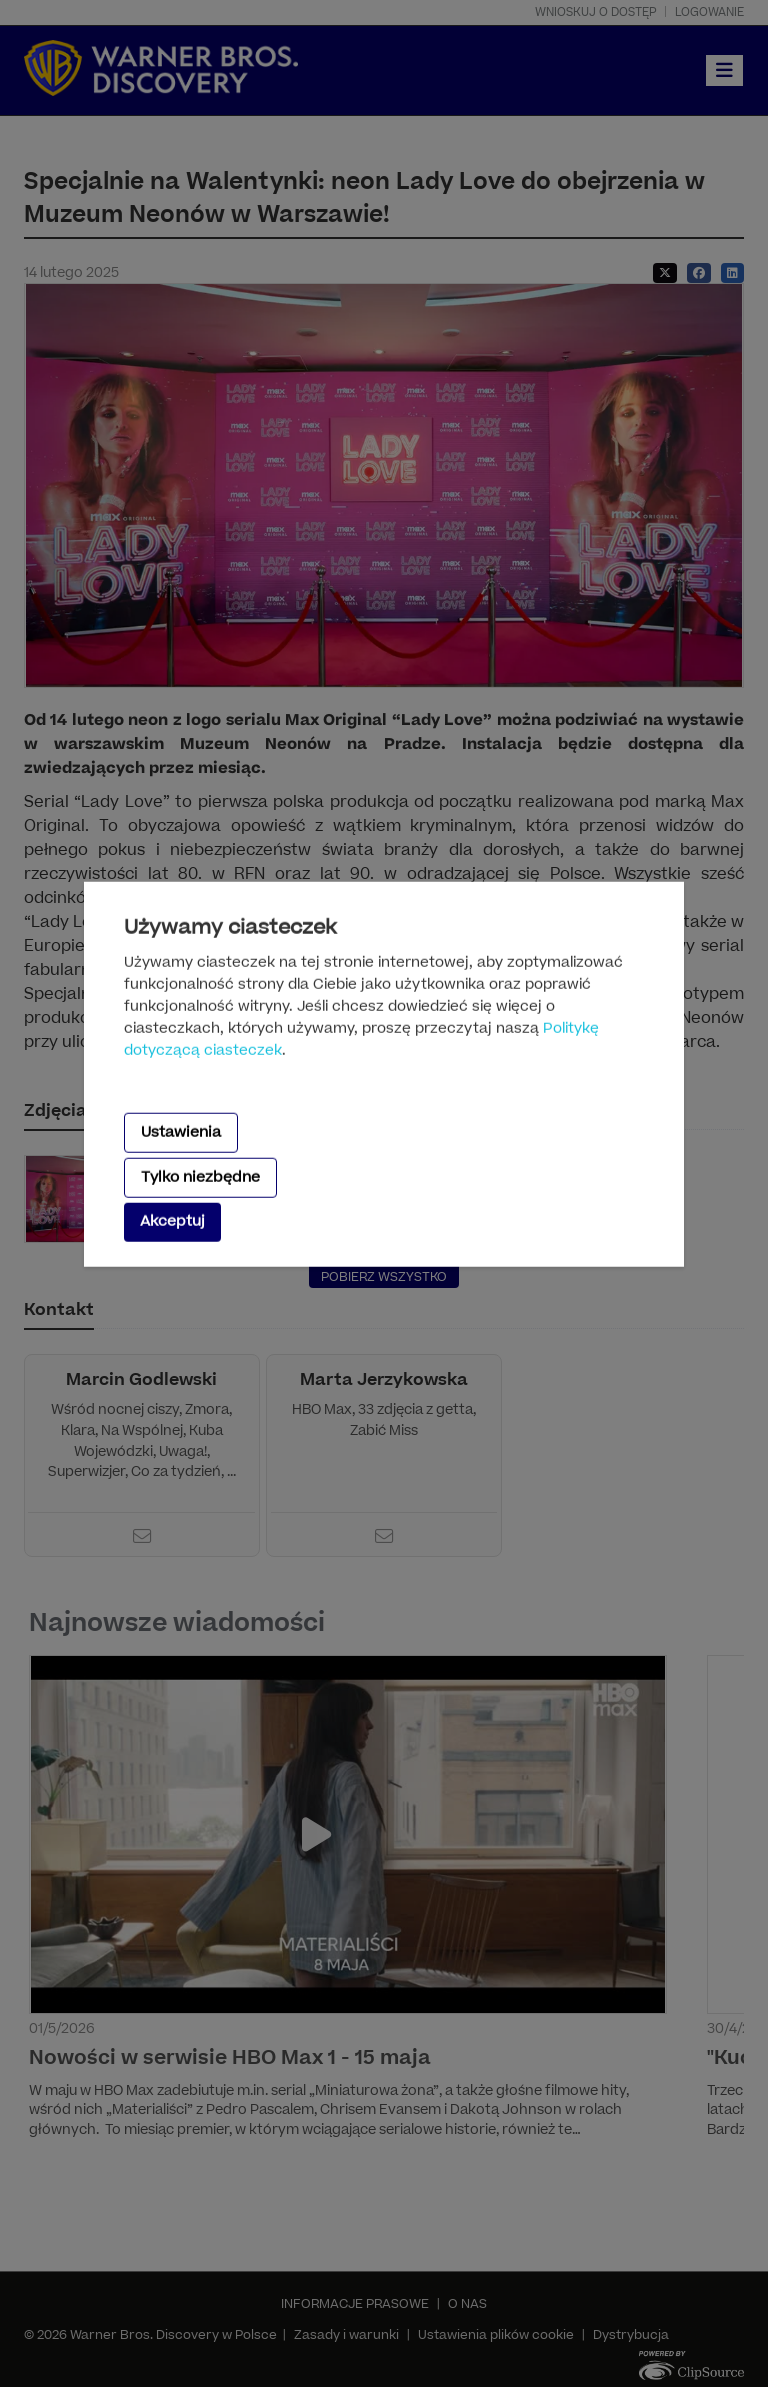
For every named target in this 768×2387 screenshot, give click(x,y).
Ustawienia (181, 1131)
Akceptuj (172, 1221)
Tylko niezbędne (200, 1177)
